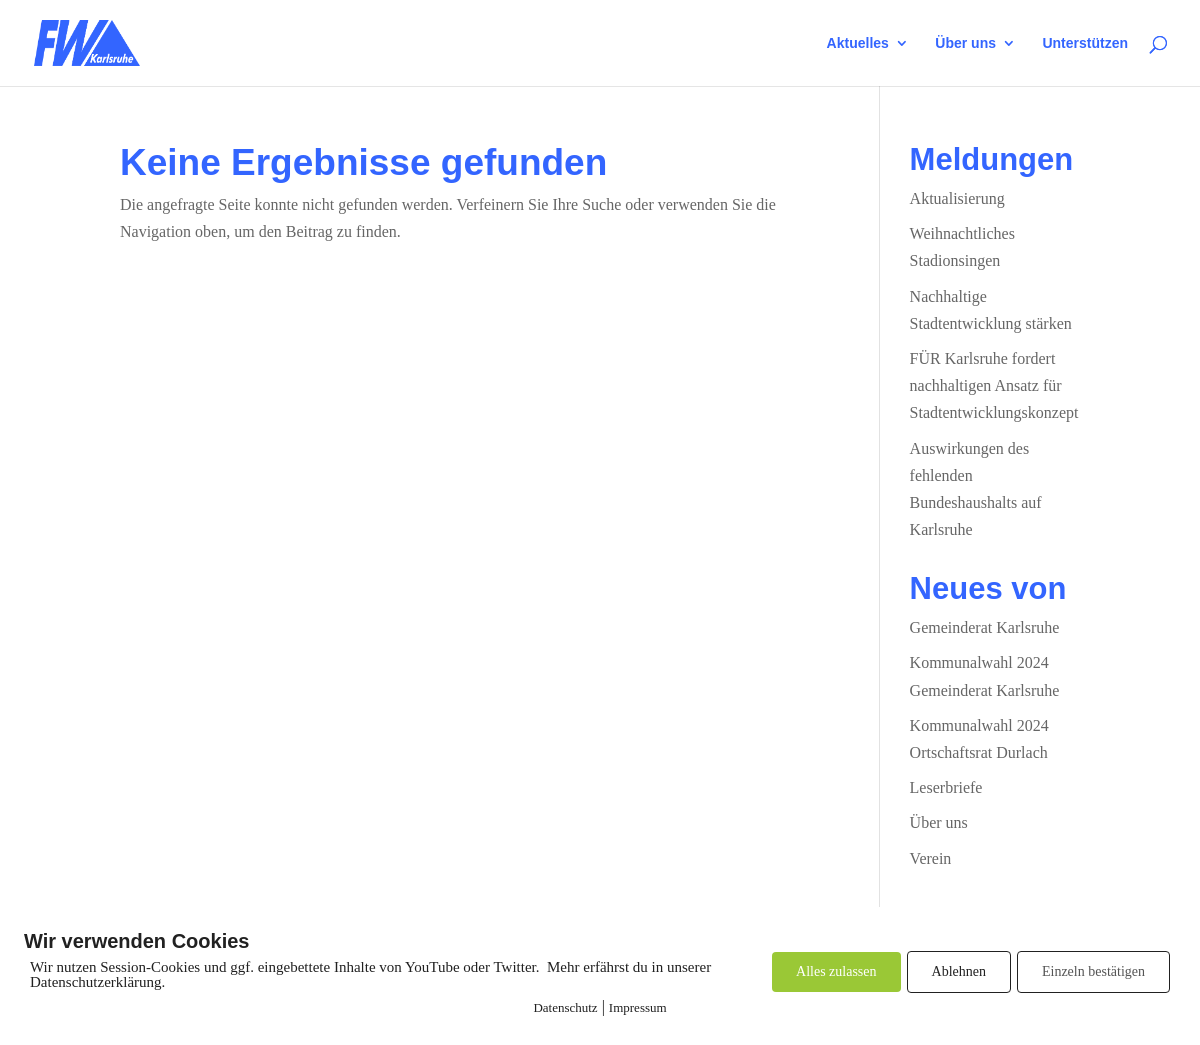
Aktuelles (858, 43)
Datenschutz (565, 1007)
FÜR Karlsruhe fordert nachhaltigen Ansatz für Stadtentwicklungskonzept (994, 385)
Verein (931, 858)
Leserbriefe (946, 787)
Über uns (965, 43)
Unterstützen (1085, 43)
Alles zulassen (836, 971)
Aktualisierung (957, 198)
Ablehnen (959, 971)
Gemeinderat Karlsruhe (985, 627)
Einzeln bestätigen (1093, 971)
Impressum (638, 1007)
